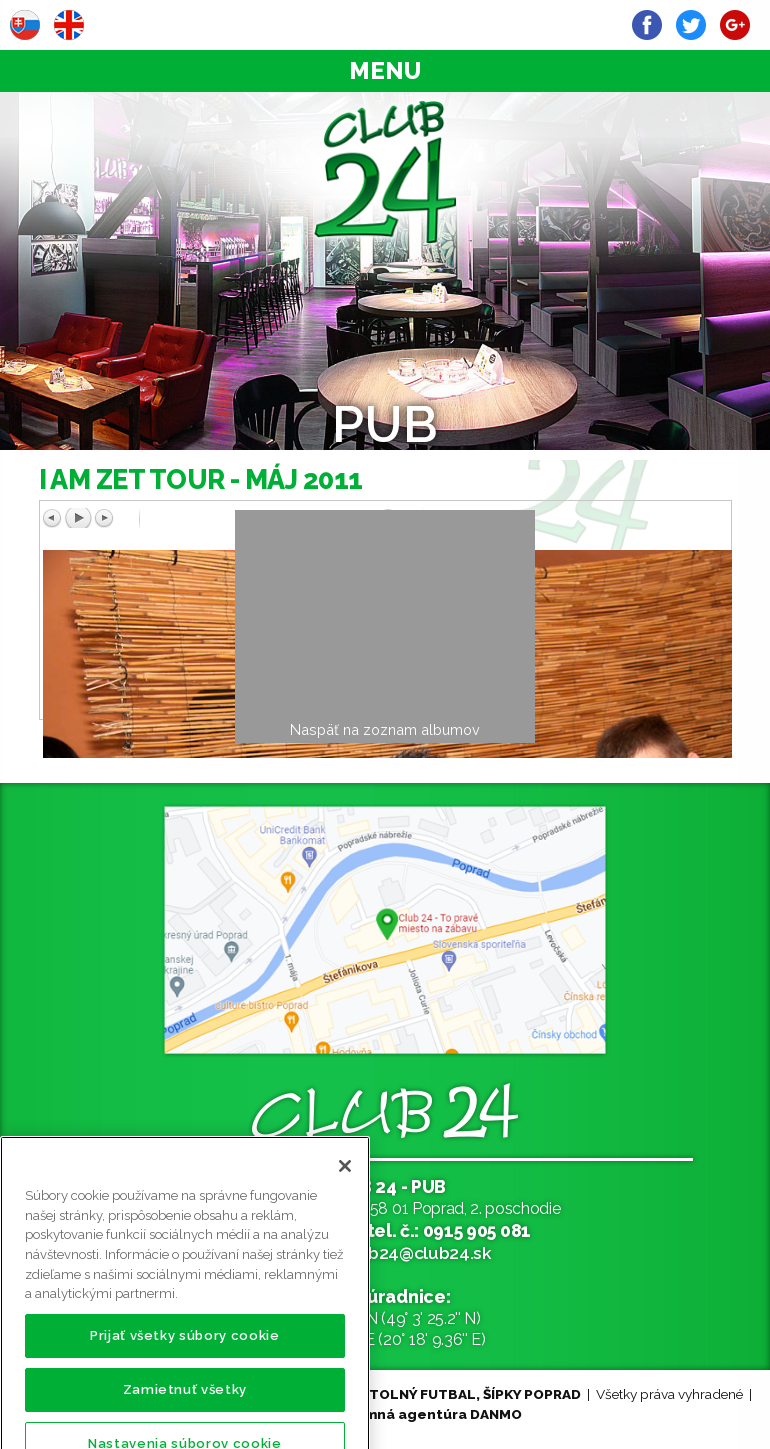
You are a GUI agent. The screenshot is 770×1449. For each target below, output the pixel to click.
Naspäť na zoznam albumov (385, 729)
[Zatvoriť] (345, 1184)
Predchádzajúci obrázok (211, 518)
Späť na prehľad (560, 539)
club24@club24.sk (417, 1252)
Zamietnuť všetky (185, 1407)
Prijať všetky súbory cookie (185, 1353)
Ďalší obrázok (546, 518)
